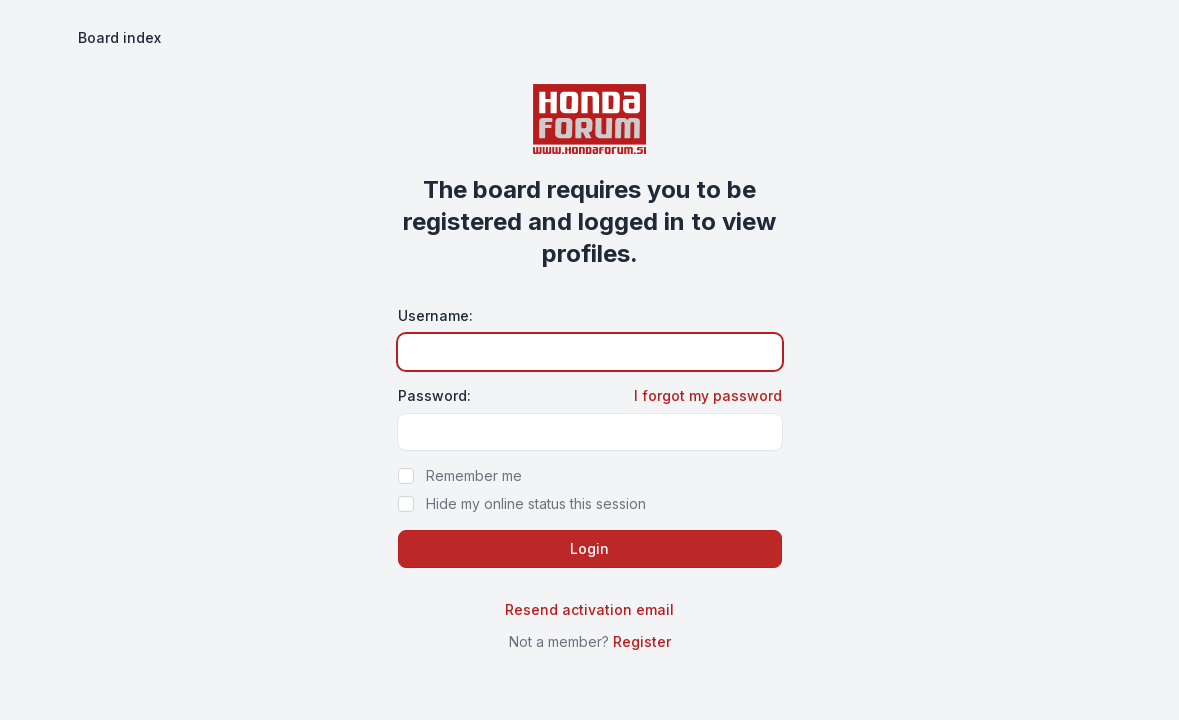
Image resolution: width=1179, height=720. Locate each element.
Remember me (474, 475)
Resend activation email (589, 609)
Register (642, 641)
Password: (434, 395)
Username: (435, 315)
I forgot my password (708, 395)
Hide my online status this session (536, 503)
